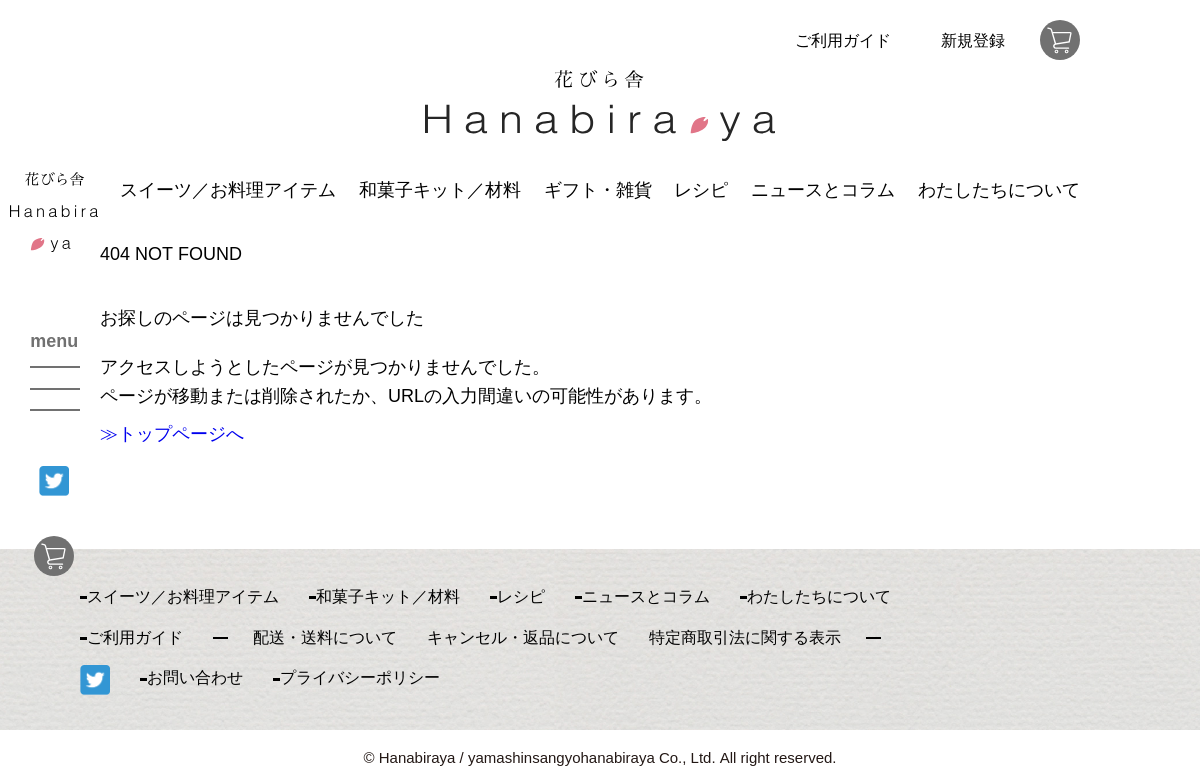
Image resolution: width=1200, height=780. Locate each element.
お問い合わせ (195, 677)
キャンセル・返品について (523, 637)
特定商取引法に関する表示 (745, 637)
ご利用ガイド (843, 40)
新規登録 (973, 40)
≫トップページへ (172, 434)
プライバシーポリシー (360, 677)
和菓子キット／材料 (440, 190)
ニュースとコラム (823, 190)
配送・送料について (325, 637)
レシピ (701, 190)
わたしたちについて (999, 190)
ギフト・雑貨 (598, 190)
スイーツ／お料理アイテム (228, 190)
